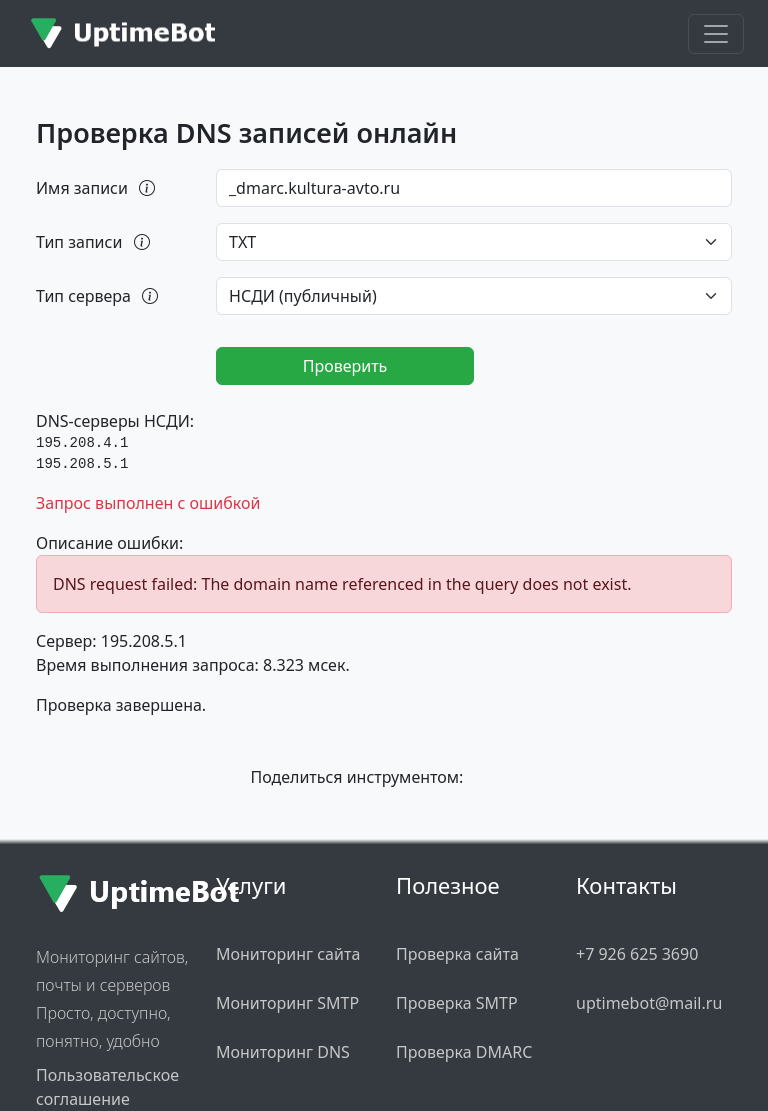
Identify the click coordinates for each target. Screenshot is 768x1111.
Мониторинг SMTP (287, 1003)
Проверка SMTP (457, 1003)
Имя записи (97, 188)
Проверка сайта (457, 954)
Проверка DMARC (464, 1052)
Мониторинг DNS (283, 1052)
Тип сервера (98, 296)
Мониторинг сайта (288, 954)
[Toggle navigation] (716, 34)
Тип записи (94, 242)
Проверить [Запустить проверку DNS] (345, 366)
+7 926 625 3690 (637, 954)
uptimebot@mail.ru (649, 1003)
